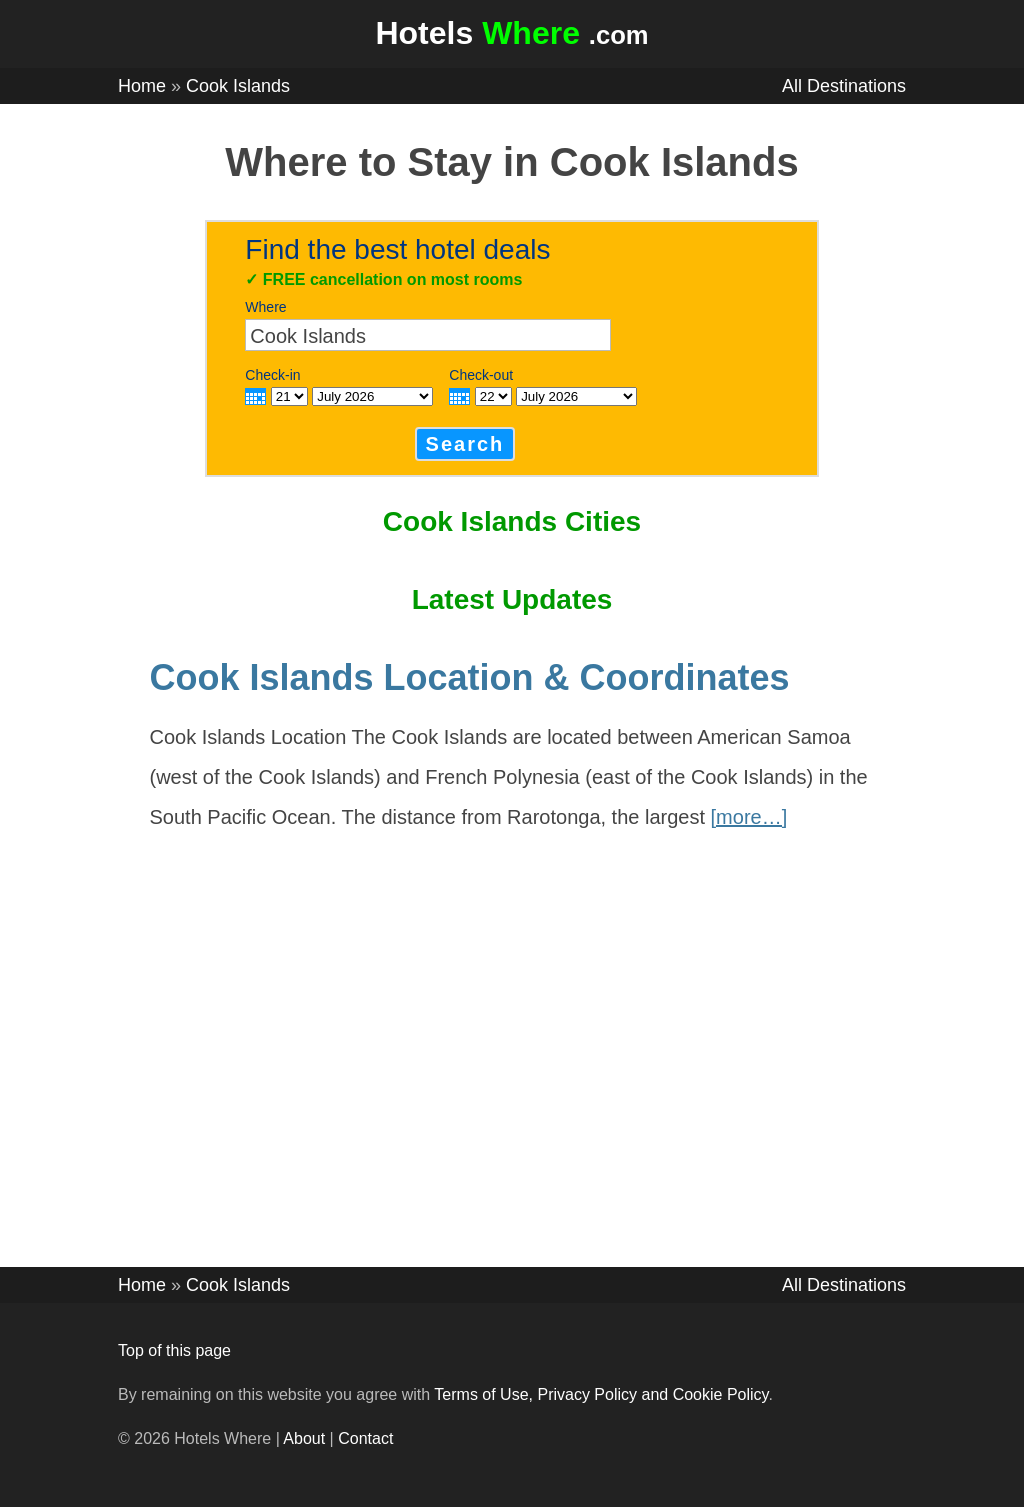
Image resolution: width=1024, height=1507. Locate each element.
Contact (365, 1438)
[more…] (749, 817)
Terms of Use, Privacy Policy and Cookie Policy (601, 1394)
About (304, 1438)
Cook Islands (238, 86)
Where (265, 307)
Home (142, 86)
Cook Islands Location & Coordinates (470, 677)
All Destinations (844, 86)
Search (465, 444)
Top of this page (174, 1350)
